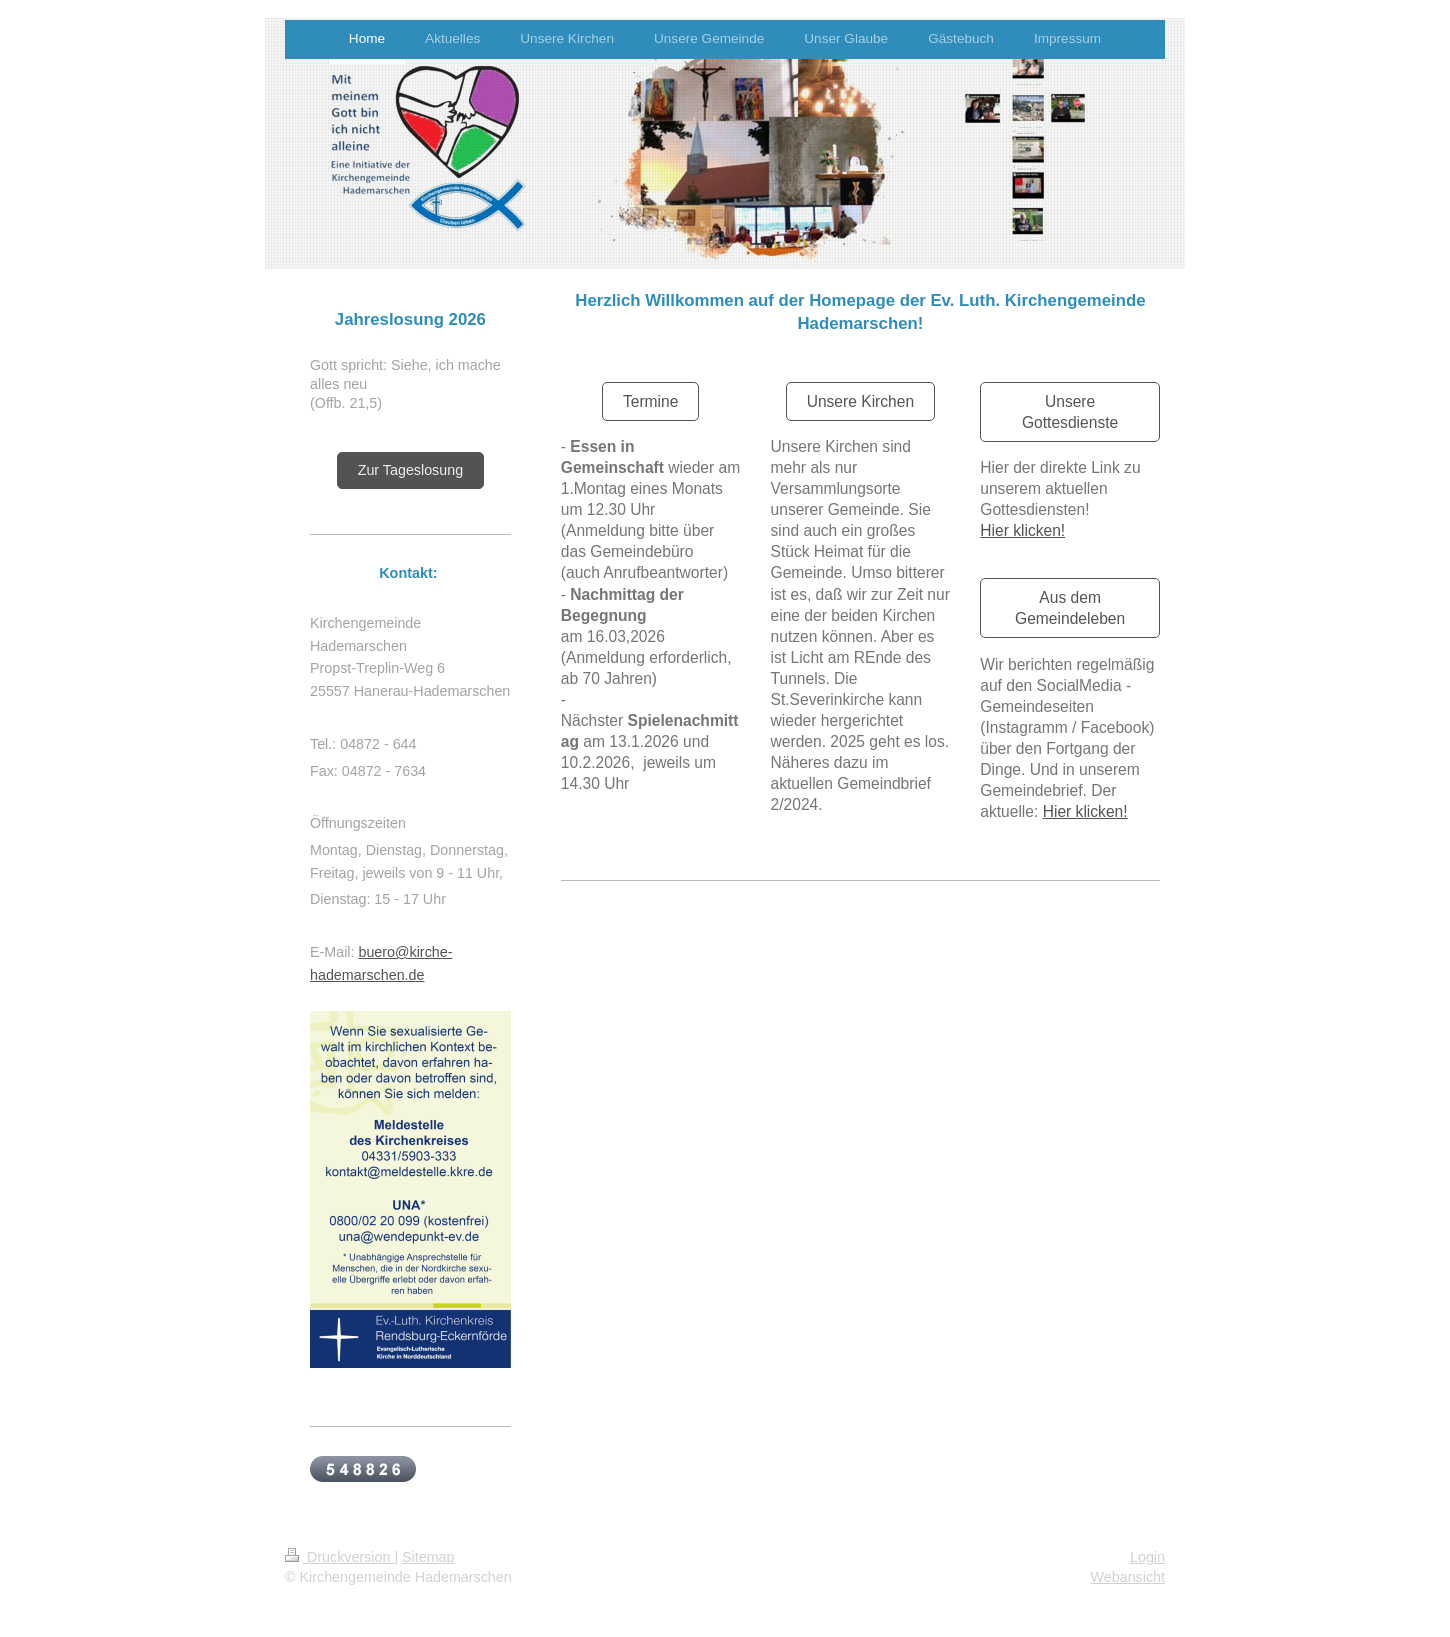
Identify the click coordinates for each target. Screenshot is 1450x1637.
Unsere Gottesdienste (1070, 412)
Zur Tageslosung (410, 470)
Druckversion (339, 1557)
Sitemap (428, 1557)
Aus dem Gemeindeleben (1070, 608)
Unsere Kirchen (860, 401)
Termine (650, 401)
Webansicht (1128, 1577)
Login (1147, 1557)
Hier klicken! (1022, 530)
